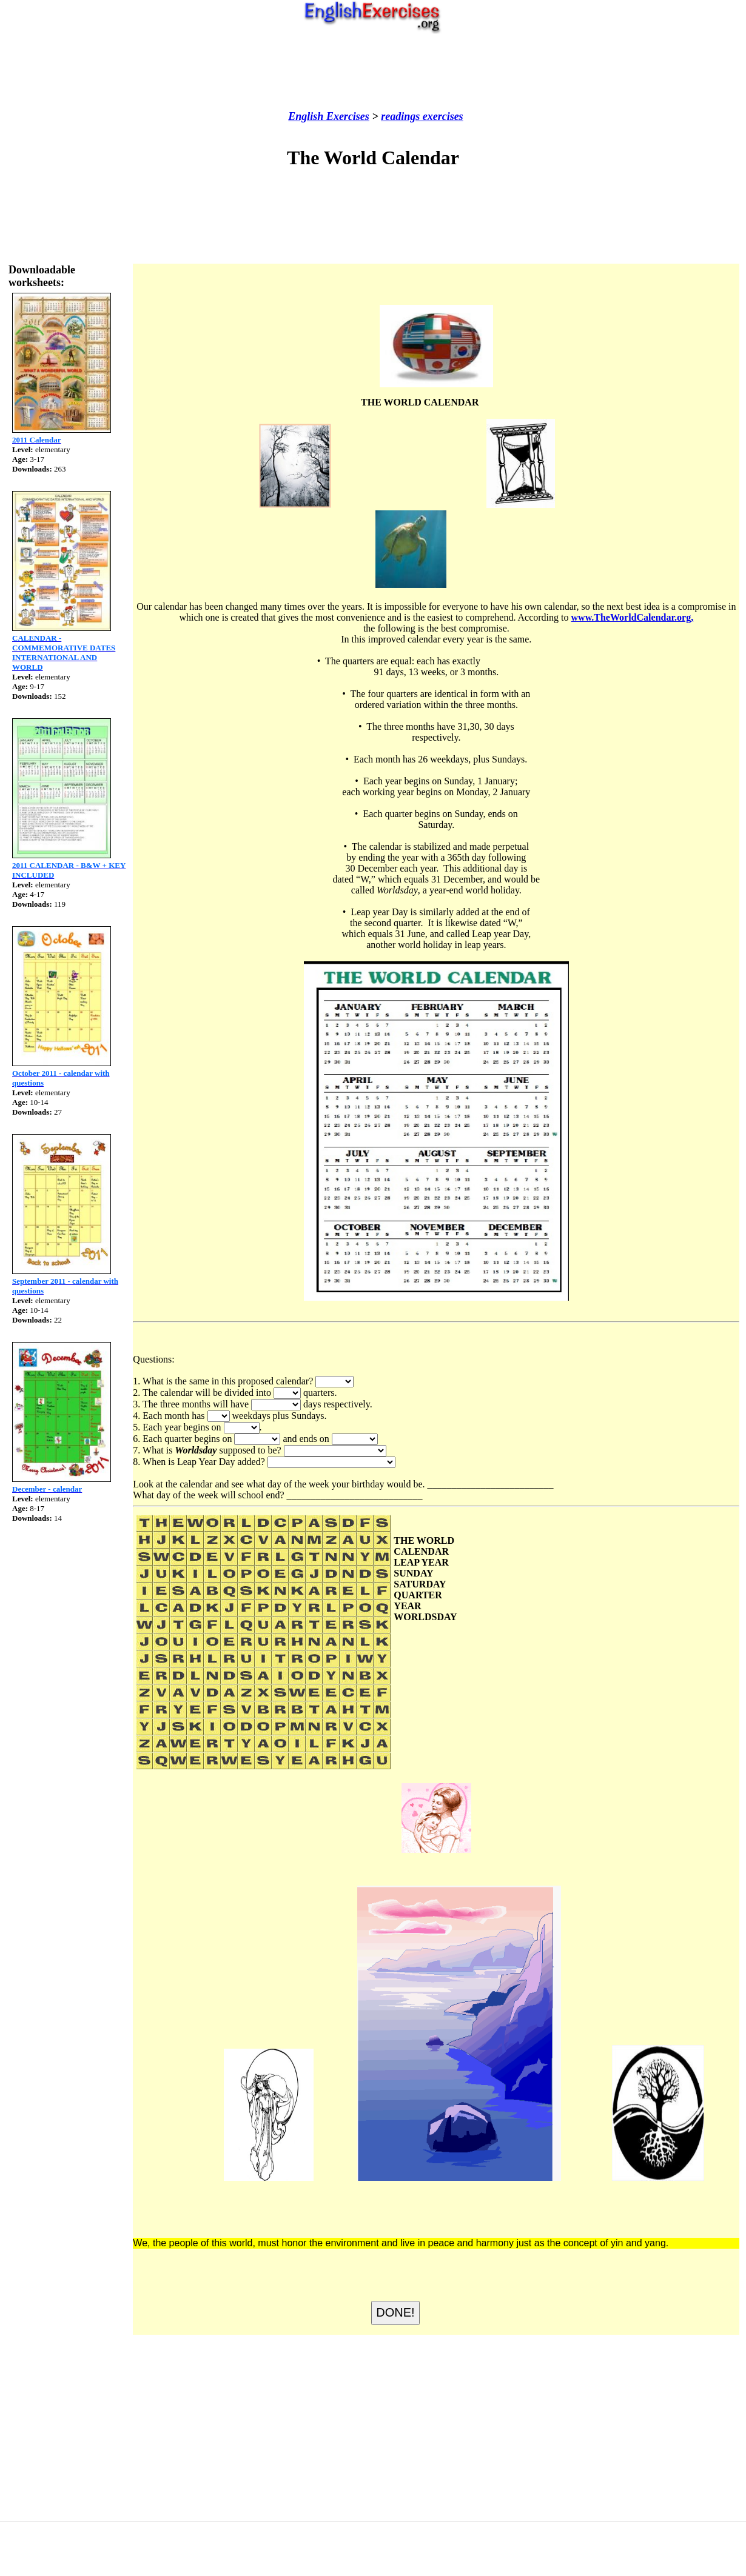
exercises (441, 116)
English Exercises (328, 116)
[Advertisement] (373, 72)
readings (400, 116)
